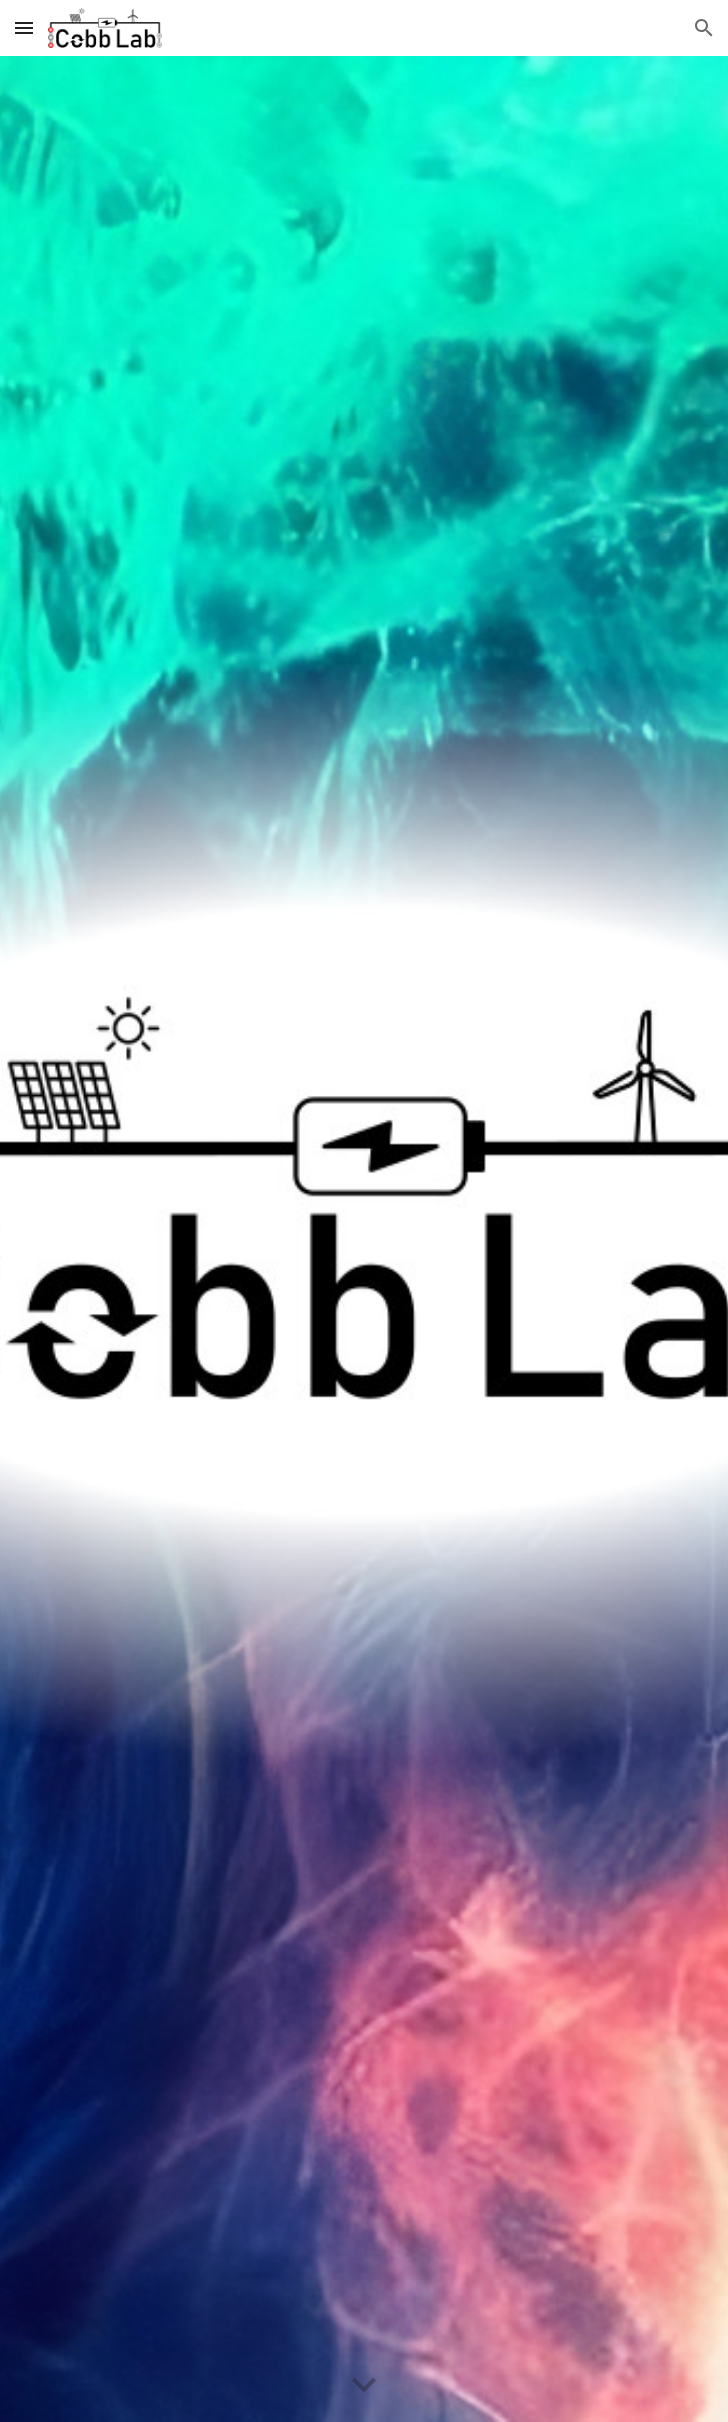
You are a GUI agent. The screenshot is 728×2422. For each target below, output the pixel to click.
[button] (24, 27)
